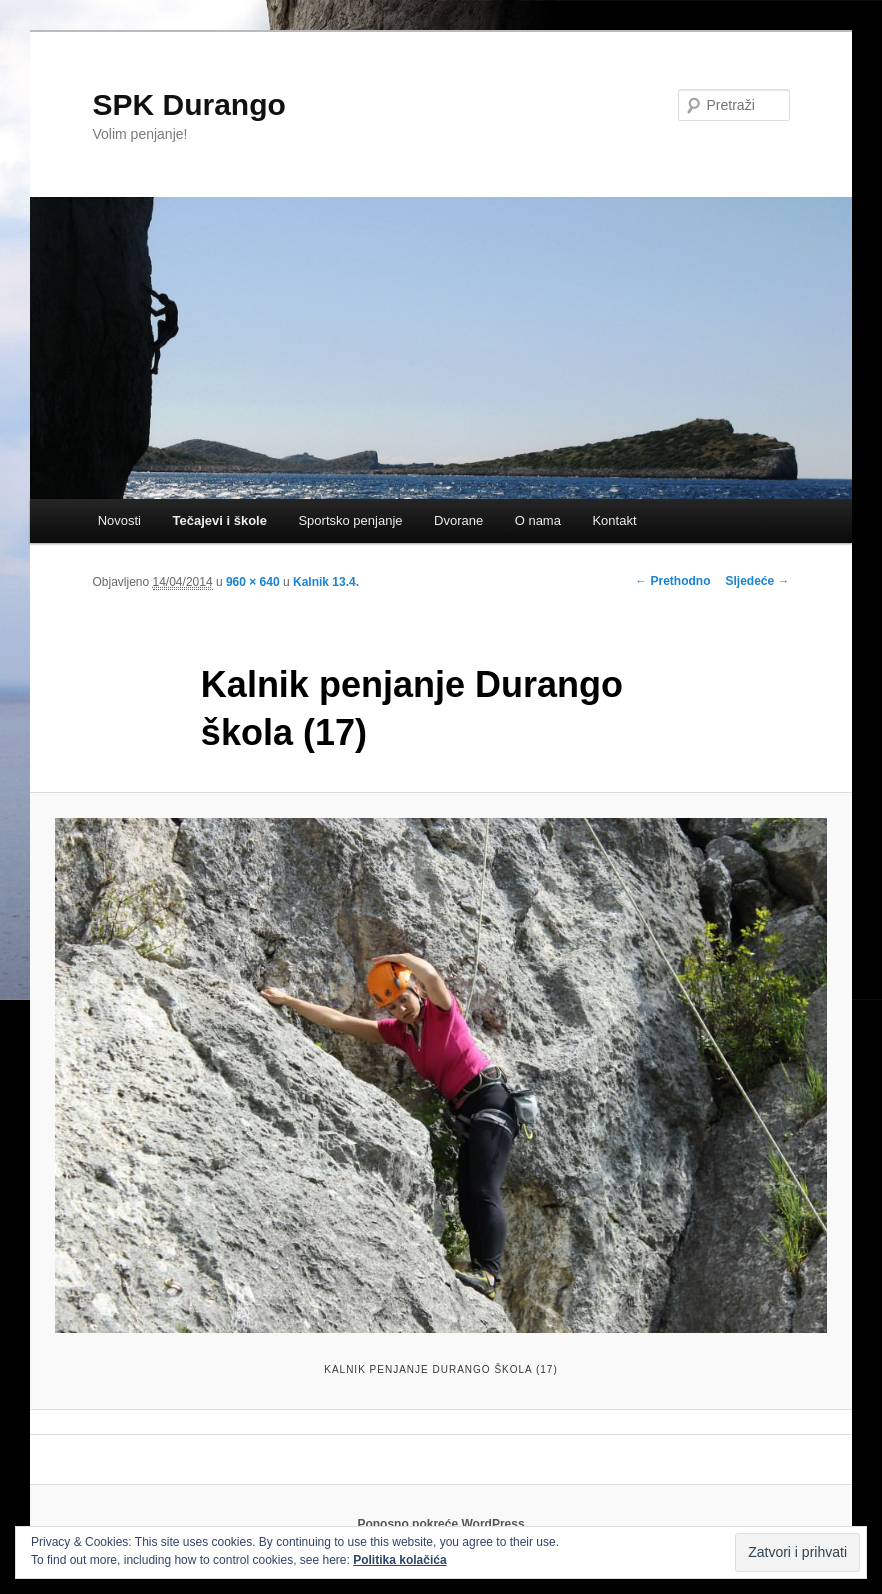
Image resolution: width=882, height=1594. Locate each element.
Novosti (119, 520)
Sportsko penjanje (350, 520)
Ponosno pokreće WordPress (440, 1524)
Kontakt (614, 520)
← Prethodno (672, 581)
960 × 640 (253, 582)
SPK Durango (188, 104)
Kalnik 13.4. (326, 582)
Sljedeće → (758, 581)
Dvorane (458, 520)
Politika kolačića (399, 1560)
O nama (538, 520)
